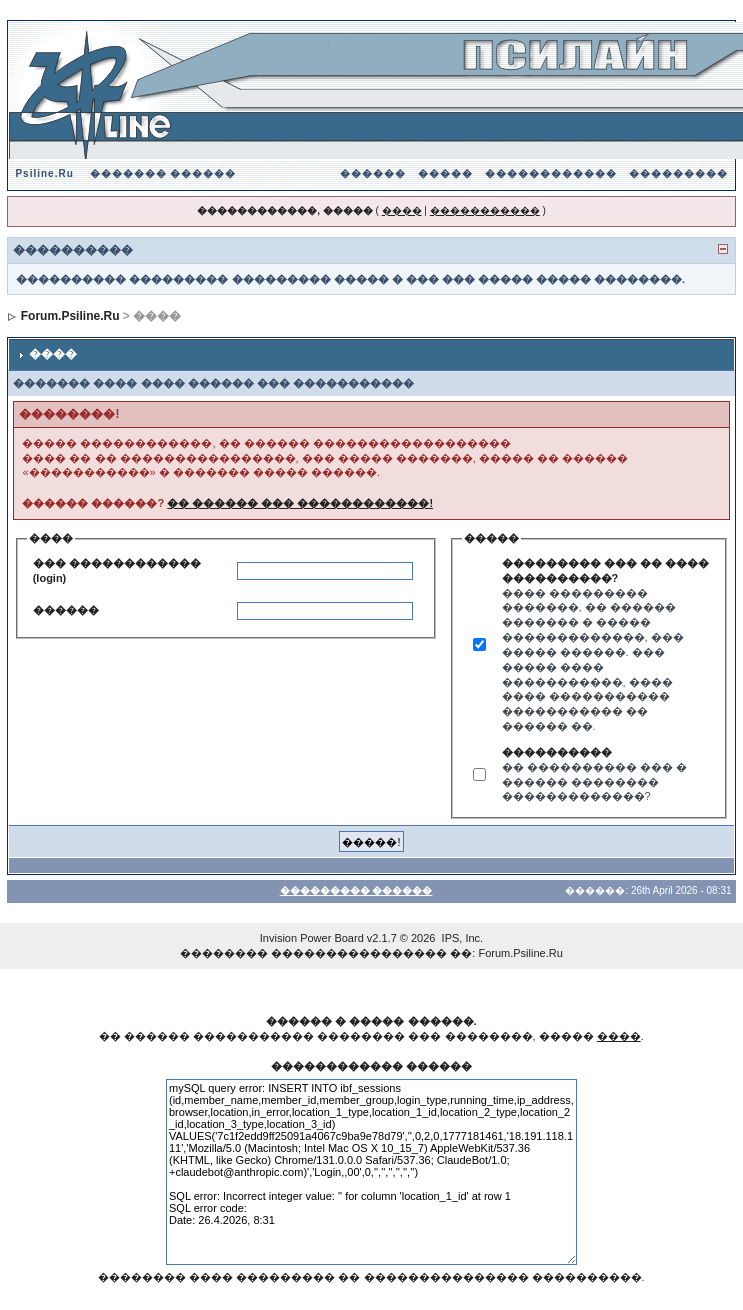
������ (373, 173)
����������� (485, 210)
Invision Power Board (312, 938)
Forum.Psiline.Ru (70, 316)
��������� (678, 173)
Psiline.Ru (44, 173)
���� (402, 210)
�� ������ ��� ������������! (300, 503)
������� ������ (163, 173)
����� (445, 173)
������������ (551, 173)
